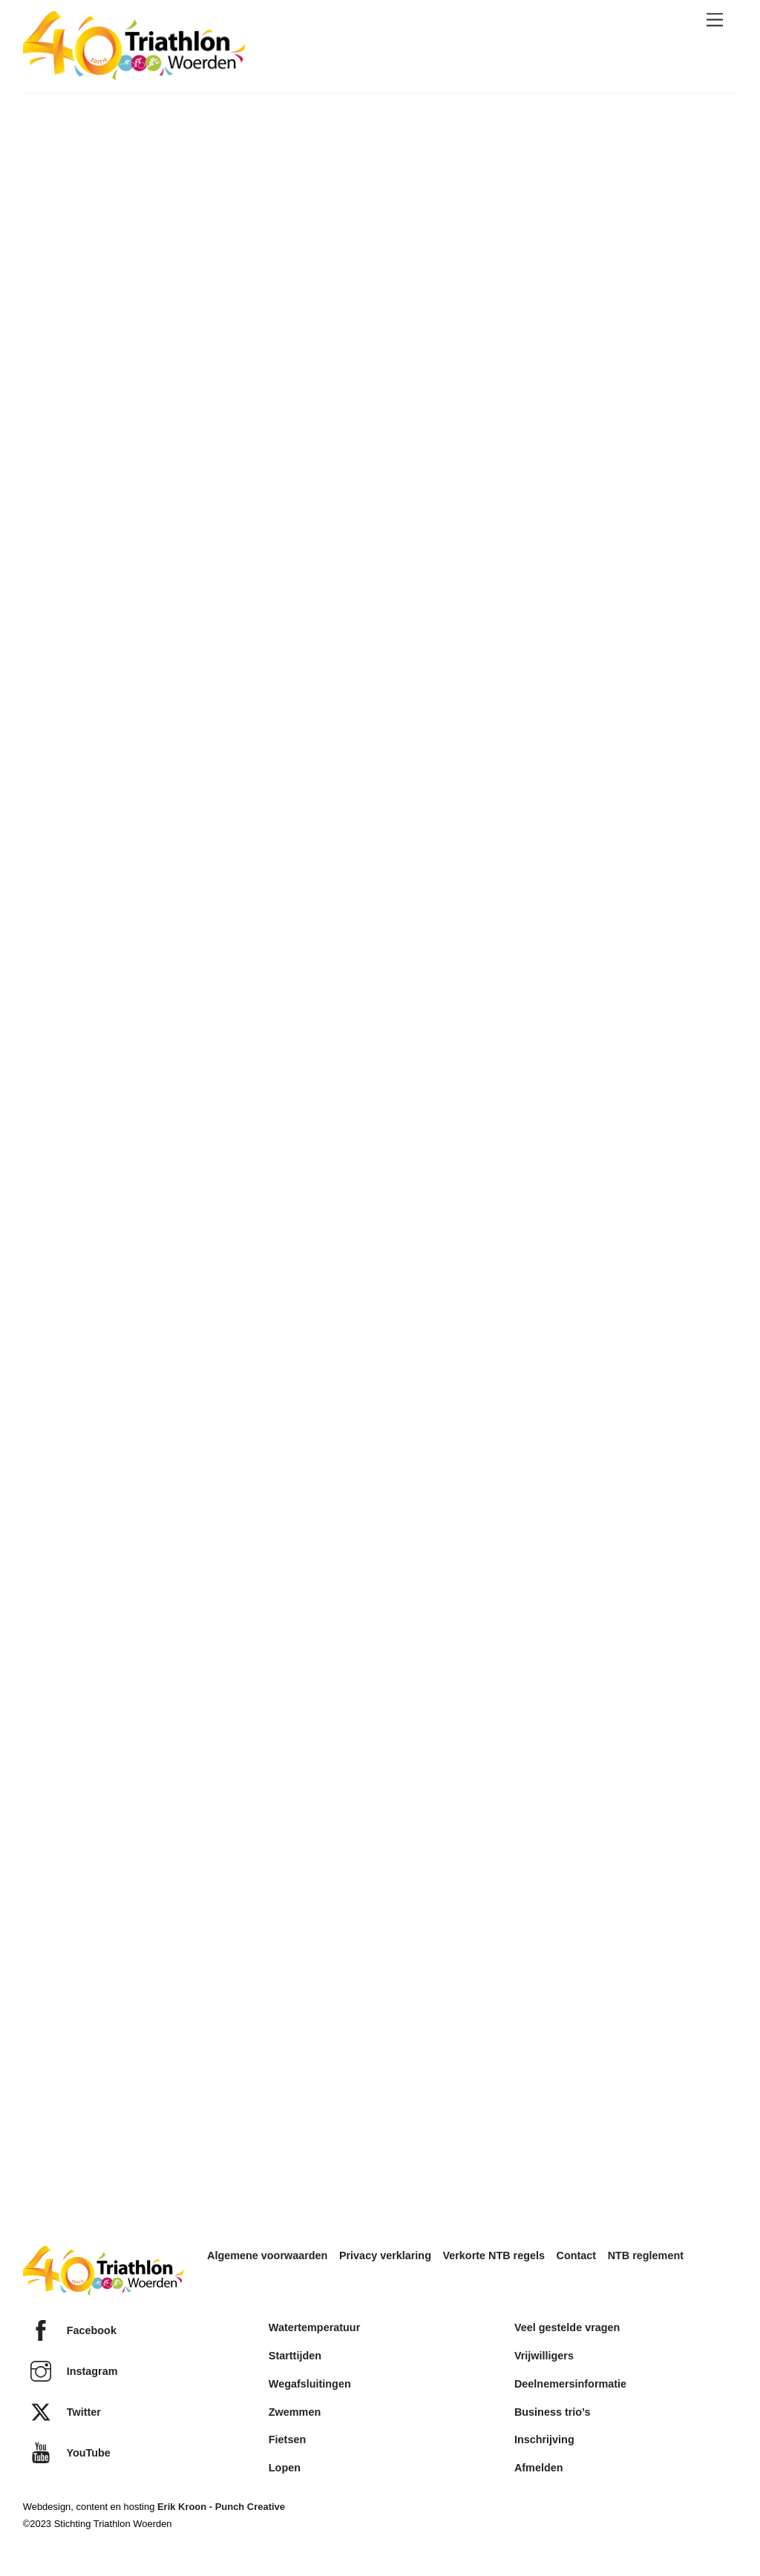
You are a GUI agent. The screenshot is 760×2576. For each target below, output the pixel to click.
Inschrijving (544, 2439)
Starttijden (295, 2356)
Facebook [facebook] (70, 2330)
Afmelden (538, 2468)
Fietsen (287, 2439)
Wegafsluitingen (310, 2384)
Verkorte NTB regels (493, 2255)
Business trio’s (552, 2412)
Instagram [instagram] (70, 2371)
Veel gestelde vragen (567, 2327)
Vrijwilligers (544, 2356)
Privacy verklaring (385, 2255)
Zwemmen (295, 2412)
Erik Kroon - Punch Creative (221, 2506)
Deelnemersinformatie (570, 2384)
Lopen (285, 2468)
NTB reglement (646, 2255)
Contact (577, 2255)
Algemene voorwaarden (267, 2255)
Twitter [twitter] (62, 2412)
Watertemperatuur (314, 2327)
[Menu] (715, 20)
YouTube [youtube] (67, 2453)
